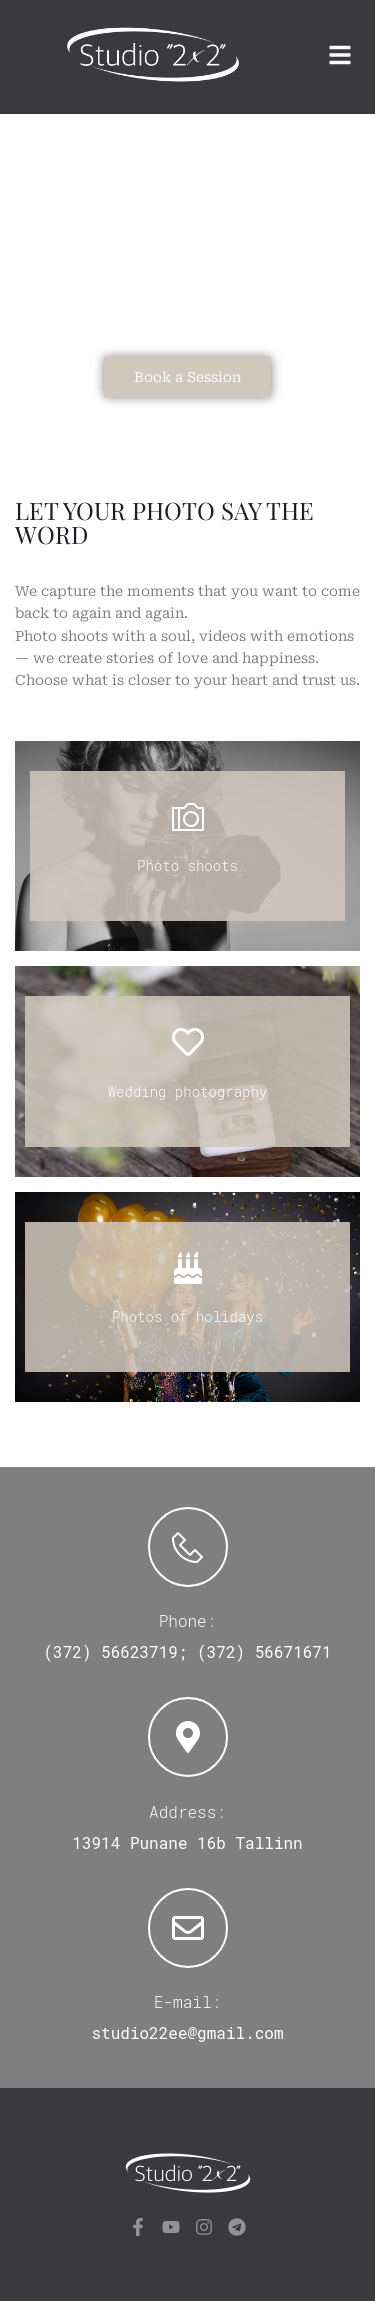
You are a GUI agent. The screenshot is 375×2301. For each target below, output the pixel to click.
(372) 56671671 (264, 1651)
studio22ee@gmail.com (187, 2032)
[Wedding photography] (188, 1042)
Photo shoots (187, 865)
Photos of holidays (187, 1316)
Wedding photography (188, 1091)
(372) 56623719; (115, 1651)
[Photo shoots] (188, 817)
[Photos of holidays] (188, 1268)
